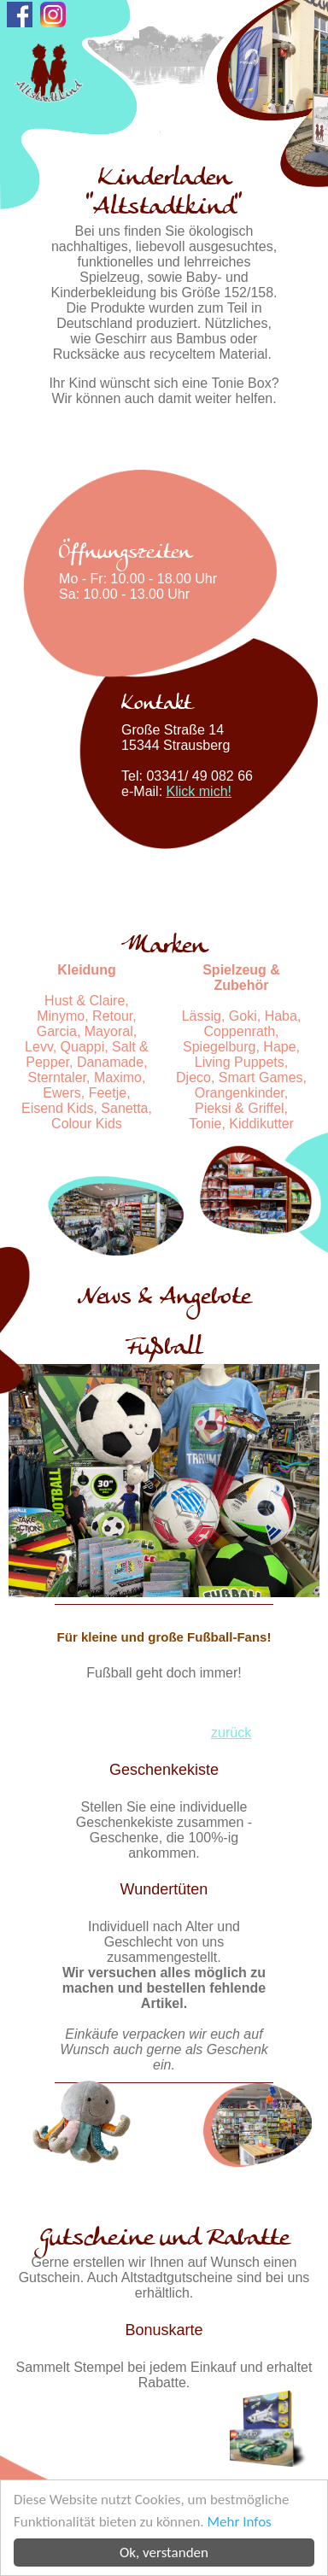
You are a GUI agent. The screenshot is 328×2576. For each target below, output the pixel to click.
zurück (231, 1732)
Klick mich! (199, 791)
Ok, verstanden (164, 2552)
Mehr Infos (240, 2522)
